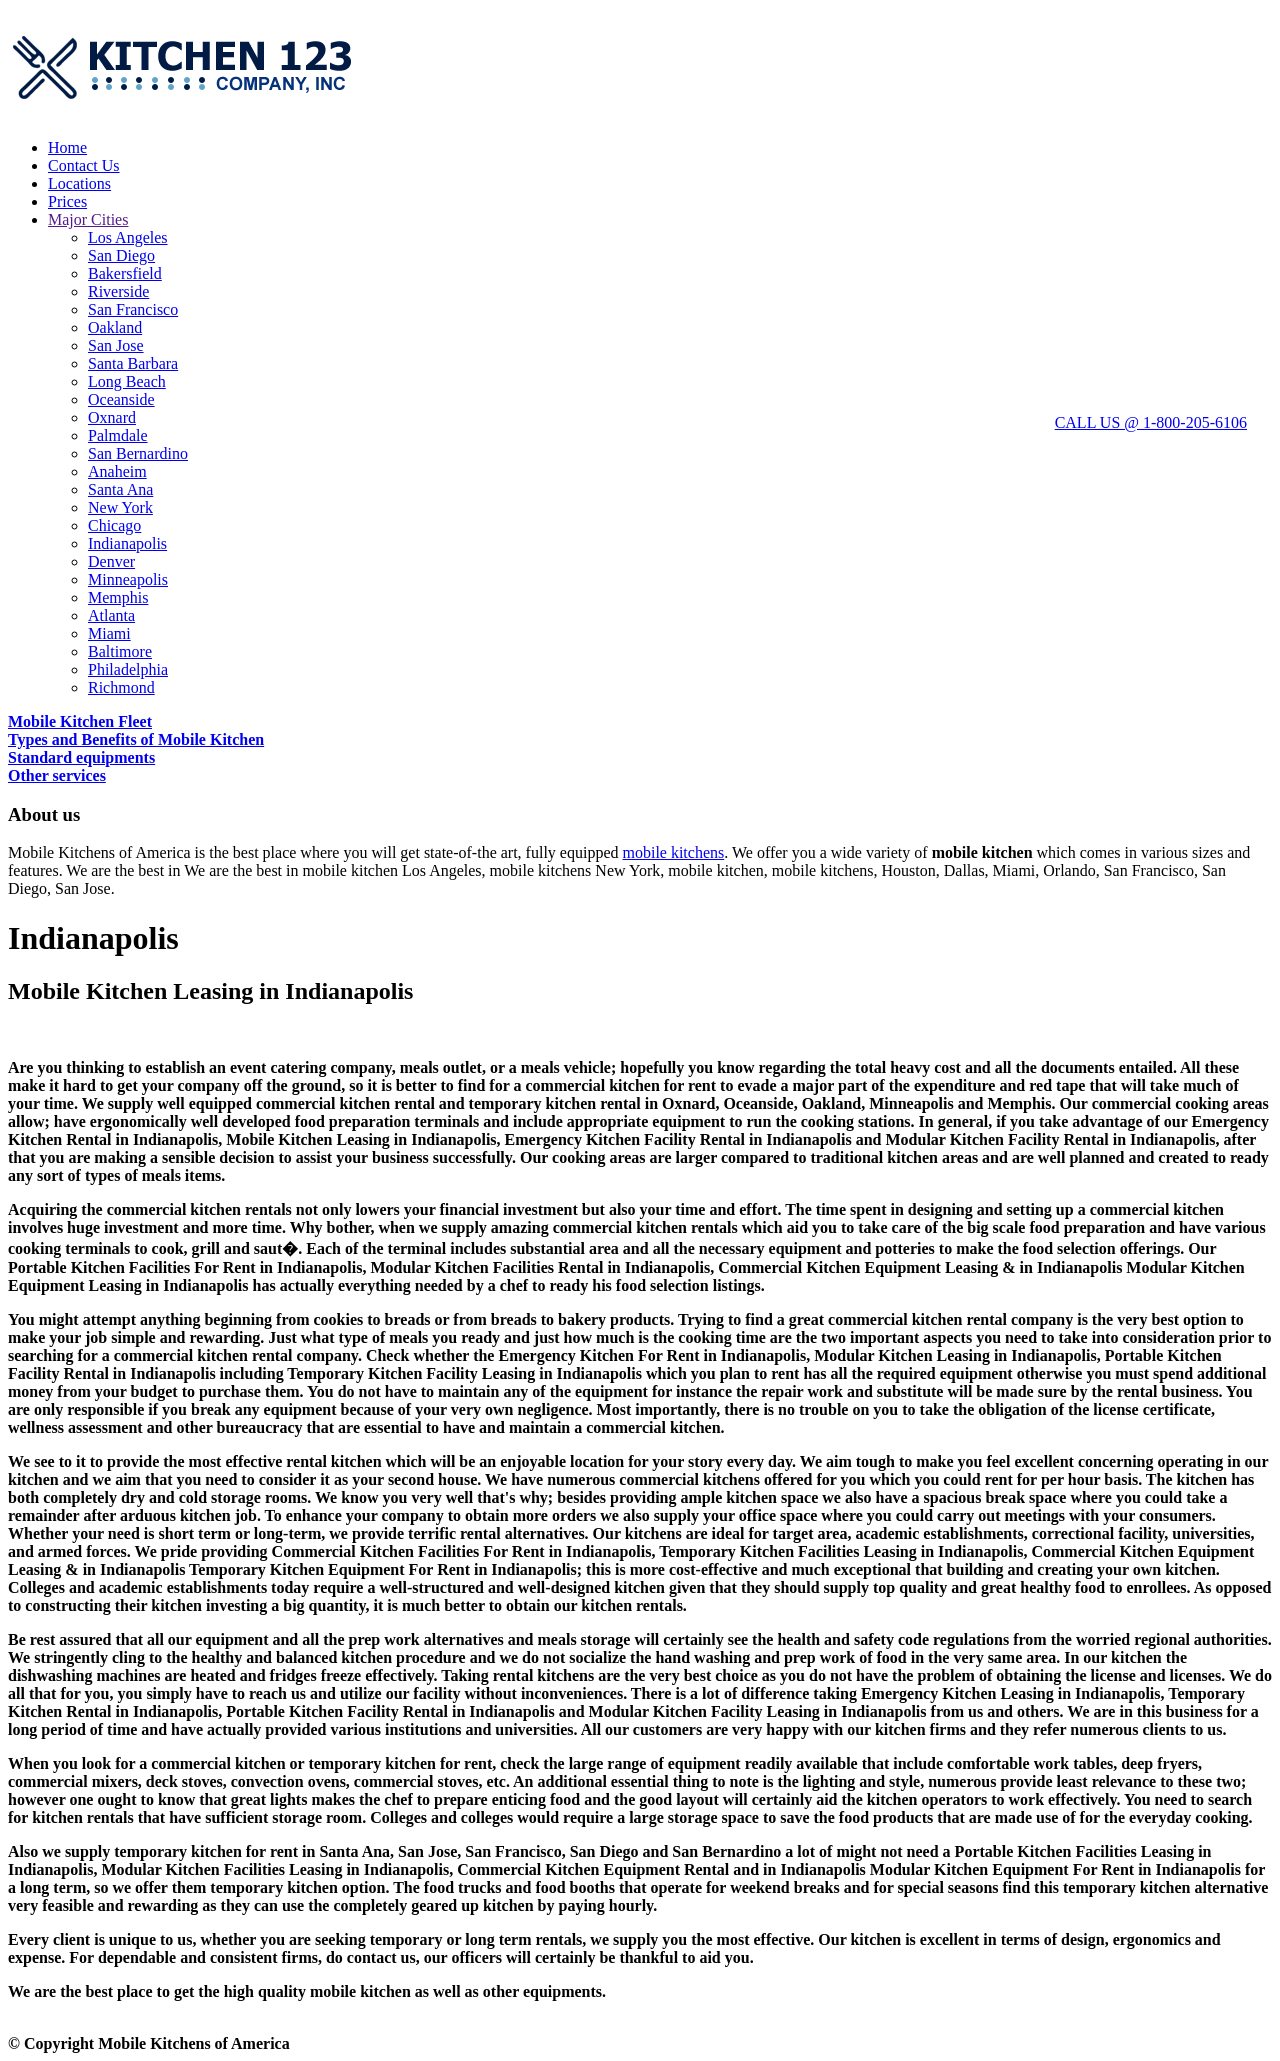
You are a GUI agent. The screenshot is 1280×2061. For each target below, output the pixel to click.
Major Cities (88, 219)
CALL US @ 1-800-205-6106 (1151, 422)
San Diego (121, 255)
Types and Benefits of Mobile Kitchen (136, 739)
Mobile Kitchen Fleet (80, 721)
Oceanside (121, 399)
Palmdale (118, 435)
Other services (57, 775)
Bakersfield (125, 273)
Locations (79, 183)
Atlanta (111, 615)
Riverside (118, 291)
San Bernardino (138, 453)
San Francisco (133, 309)
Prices (67, 201)
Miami (109, 633)
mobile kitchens (673, 852)
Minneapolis (128, 579)
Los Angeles (128, 237)
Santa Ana (120, 489)
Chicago (114, 525)
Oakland (115, 327)
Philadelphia (128, 669)
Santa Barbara (133, 363)
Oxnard (112, 417)
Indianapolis (127, 543)
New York (120, 507)
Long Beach (127, 381)
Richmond (121, 687)
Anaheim (117, 471)
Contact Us (84, 165)
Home (67, 147)
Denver (111, 561)
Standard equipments (81, 757)
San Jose (116, 345)
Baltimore (120, 651)
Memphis (118, 597)
